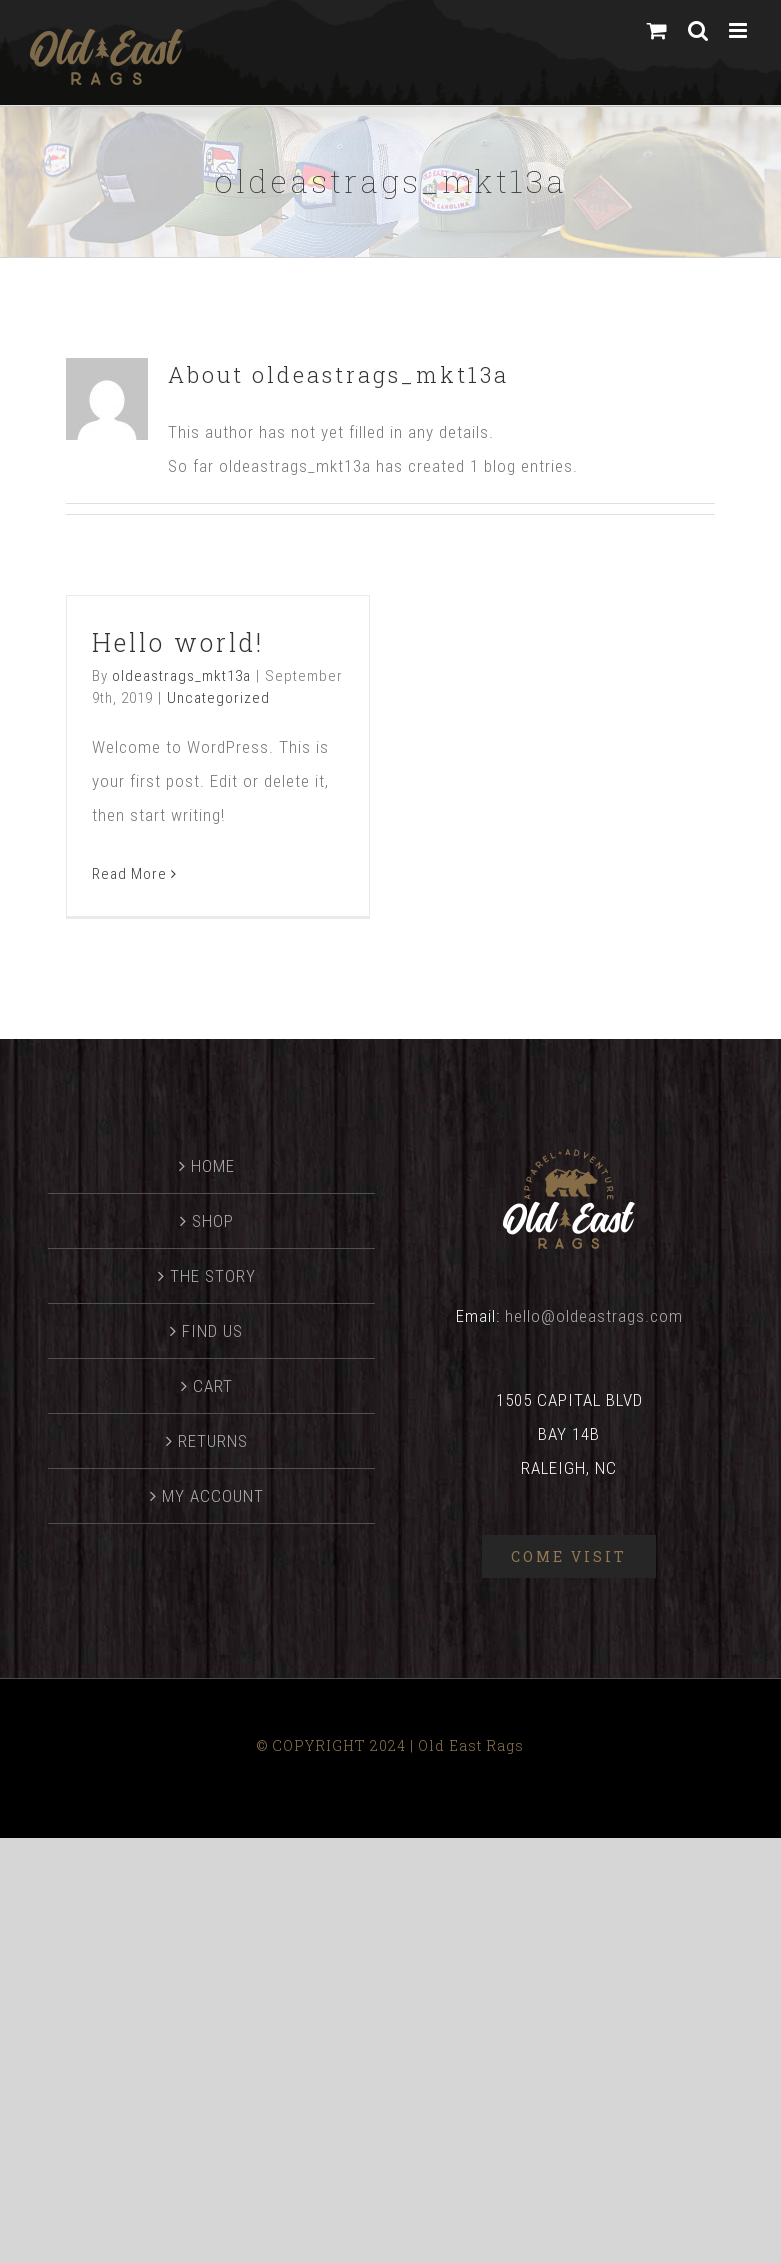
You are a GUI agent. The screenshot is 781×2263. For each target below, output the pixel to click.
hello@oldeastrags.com (594, 1316)
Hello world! (178, 642)
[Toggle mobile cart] (657, 30)
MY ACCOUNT (213, 1496)
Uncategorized (218, 698)
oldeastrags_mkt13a (181, 676)
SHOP (213, 1221)
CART (213, 1386)
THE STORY (213, 1276)
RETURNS (213, 1441)
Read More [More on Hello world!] (129, 874)
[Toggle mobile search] (698, 30)
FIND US (212, 1331)
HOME (213, 1166)
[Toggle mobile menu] (740, 30)
